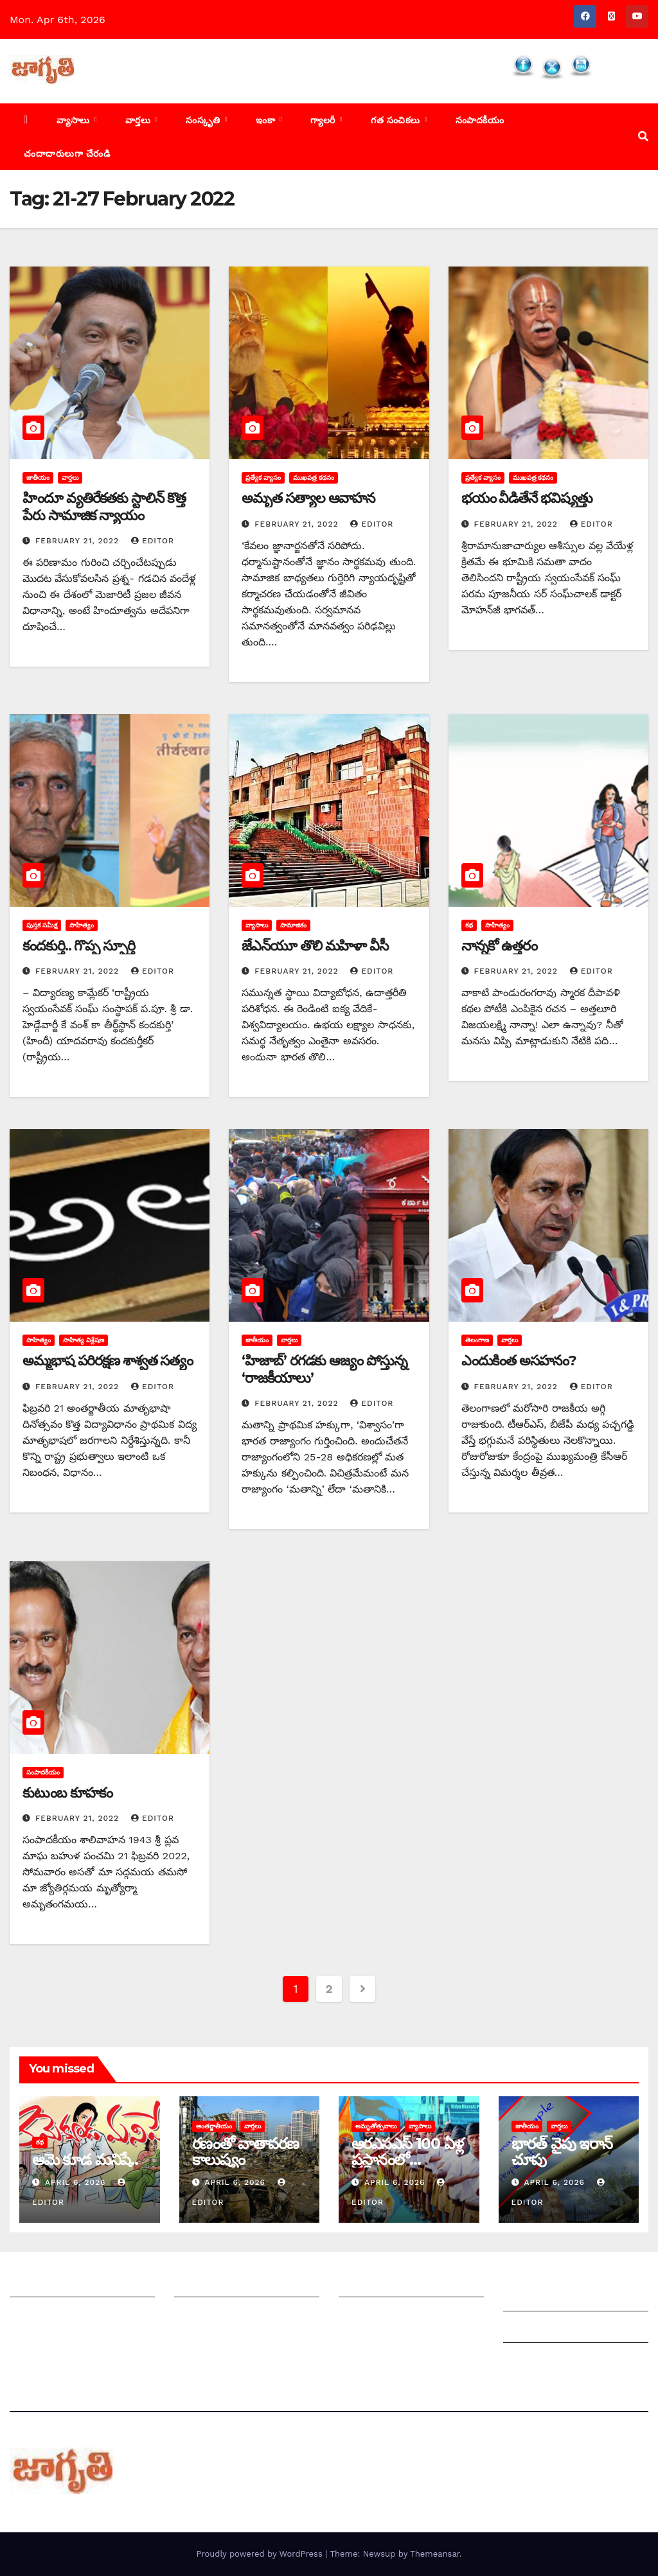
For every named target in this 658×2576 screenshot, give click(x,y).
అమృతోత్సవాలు (375, 2126)
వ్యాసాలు (75, 120)
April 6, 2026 (77, 2182)
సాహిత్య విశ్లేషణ (83, 1340)
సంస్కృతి (204, 120)
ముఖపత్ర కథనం (313, 477)
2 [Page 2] (329, 1988)
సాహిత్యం (81, 925)
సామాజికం (293, 925)
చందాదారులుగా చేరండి (67, 153)
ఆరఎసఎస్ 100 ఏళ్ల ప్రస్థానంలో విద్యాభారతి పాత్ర (407, 2159)
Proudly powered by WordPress (260, 2554)
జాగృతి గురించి (40, 2284)
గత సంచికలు (397, 120)
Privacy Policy (538, 2361)
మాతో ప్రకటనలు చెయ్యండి (228, 2315)
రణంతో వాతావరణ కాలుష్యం (245, 2151)
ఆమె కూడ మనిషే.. (85, 2159)
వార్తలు (139, 120)
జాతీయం (37, 477)
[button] (643, 136)
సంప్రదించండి (36, 2315)
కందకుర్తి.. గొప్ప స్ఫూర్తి (78, 945)
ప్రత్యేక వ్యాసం (263, 477)
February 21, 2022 (78, 540)
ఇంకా (267, 120)
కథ (469, 925)
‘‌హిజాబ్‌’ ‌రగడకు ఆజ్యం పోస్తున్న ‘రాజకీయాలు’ (324, 1369)
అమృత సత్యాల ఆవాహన (308, 498)
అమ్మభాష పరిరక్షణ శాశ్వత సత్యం (107, 1360)
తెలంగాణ (477, 1340)
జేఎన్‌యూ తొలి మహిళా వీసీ (315, 945)
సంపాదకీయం (480, 120)
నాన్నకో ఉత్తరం (499, 945)
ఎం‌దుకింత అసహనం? (518, 1360)
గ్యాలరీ (324, 120)
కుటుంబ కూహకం (67, 1792)
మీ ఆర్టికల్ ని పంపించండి (225, 2284)
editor (152, 540)
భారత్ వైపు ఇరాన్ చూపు (561, 2151)
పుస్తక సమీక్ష (41, 925)
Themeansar (434, 2554)
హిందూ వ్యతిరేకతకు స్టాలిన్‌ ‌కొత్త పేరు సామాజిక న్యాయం (104, 506)
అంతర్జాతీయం (214, 2126)
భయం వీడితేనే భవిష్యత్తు (526, 498)
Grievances (531, 2330)
